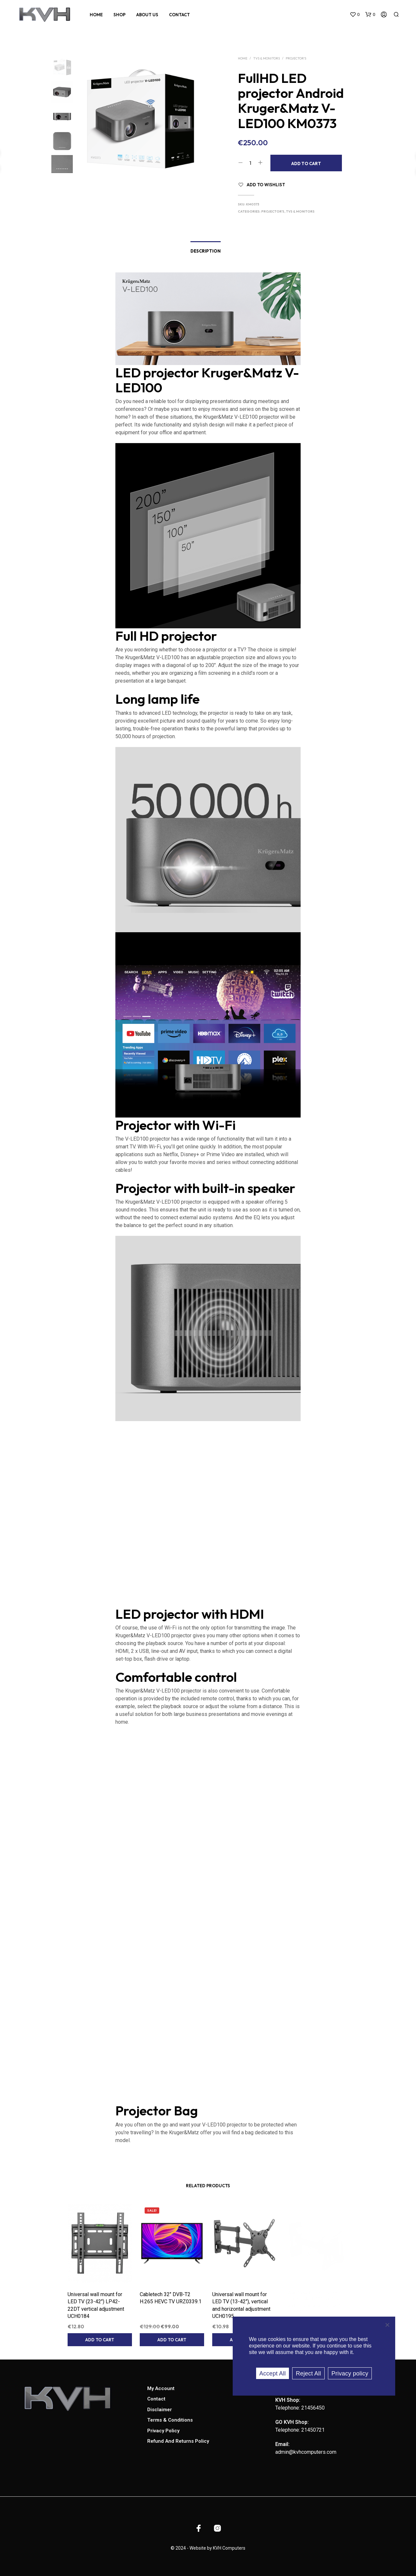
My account (161, 2388)
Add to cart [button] (99, 2338)
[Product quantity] (250, 163)
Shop (119, 14)
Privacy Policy (163, 2431)
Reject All (308, 2373)
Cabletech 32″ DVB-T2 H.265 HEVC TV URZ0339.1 (170, 2297)
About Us (147, 14)
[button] (354, 14)
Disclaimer (159, 2410)
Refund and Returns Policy (178, 2441)
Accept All (272, 2373)
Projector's (296, 58)
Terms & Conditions (170, 2420)
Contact (179, 14)
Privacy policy (350, 2373)
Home (96, 14)
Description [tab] (205, 251)
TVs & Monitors (266, 58)
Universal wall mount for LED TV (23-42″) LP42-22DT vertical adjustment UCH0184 (96, 2305)
